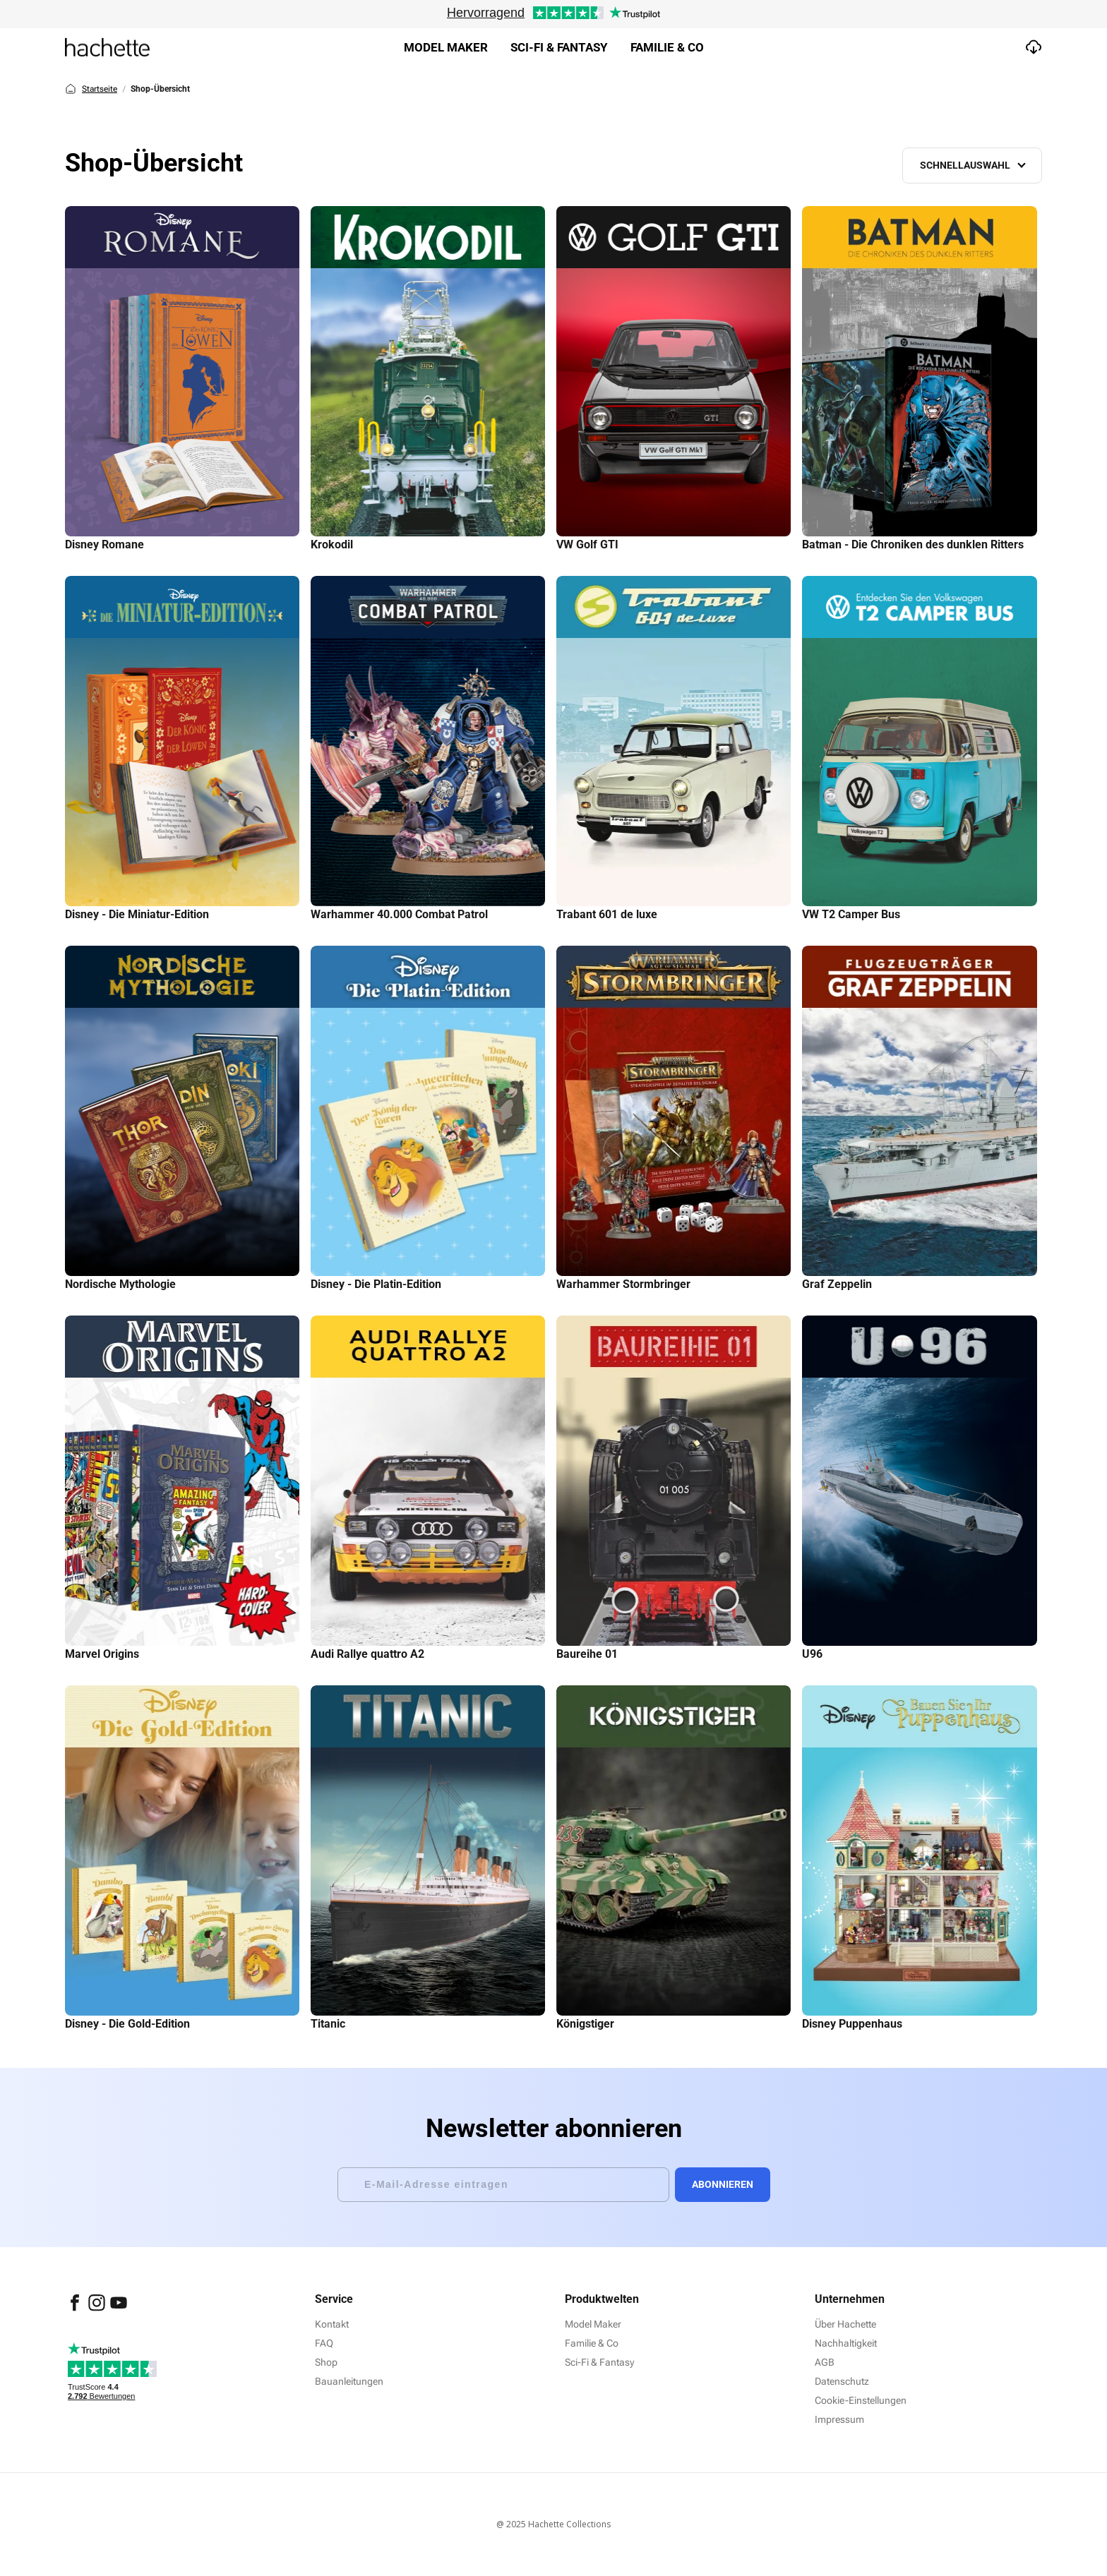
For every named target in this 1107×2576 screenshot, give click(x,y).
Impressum (839, 2419)
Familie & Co (667, 47)
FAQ (324, 2343)
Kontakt (332, 2324)
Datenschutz (842, 2381)
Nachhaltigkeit (846, 2343)
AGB (824, 2362)
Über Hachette (845, 2324)
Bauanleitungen (349, 2381)
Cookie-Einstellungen (860, 2400)
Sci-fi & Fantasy (559, 47)
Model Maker (446, 47)
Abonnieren (722, 2184)
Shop (326, 2362)
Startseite (91, 89)
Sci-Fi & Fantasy (599, 2362)
